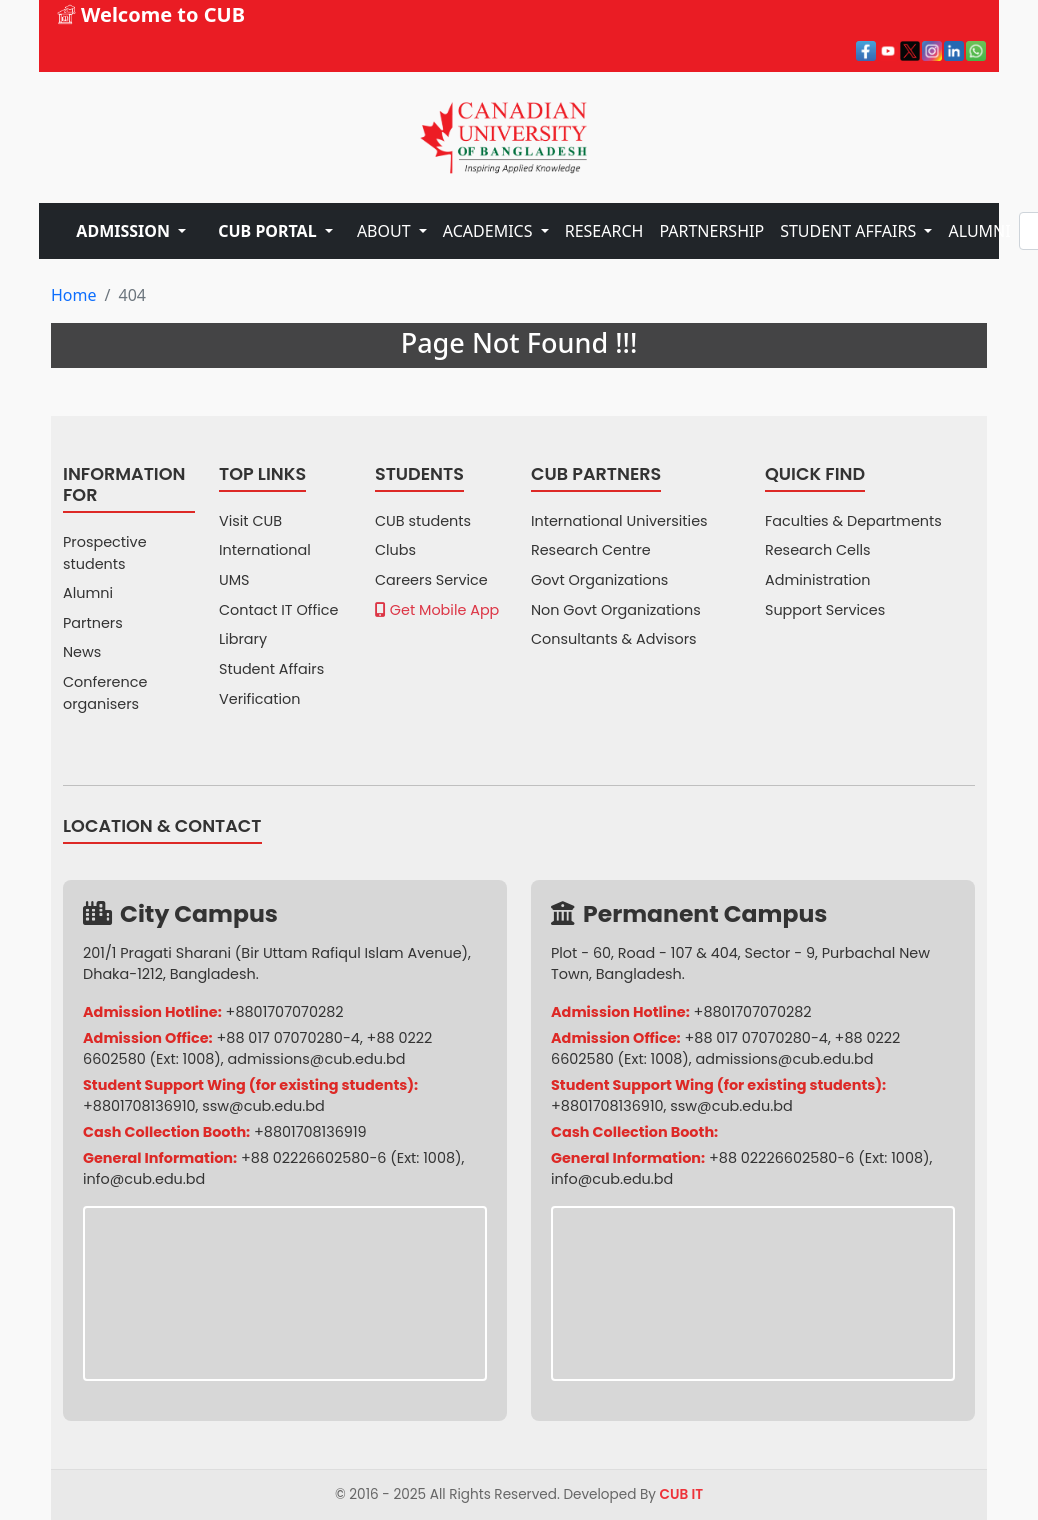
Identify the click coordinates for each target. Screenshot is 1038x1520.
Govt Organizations (599, 580)
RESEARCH (604, 231)
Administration (818, 580)
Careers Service (431, 580)
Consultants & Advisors (614, 639)
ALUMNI (979, 231)
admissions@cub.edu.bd (317, 1059)
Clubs (395, 550)
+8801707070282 (285, 1012)
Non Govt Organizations (616, 610)
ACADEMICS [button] (490, 231)
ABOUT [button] (386, 231)
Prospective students (105, 553)
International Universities (619, 521)
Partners (93, 623)
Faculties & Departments (853, 521)
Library (243, 639)
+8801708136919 (310, 1132)
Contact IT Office (278, 610)
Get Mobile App (437, 610)
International (265, 550)
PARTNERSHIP (711, 231)
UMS (234, 580)
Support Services (825, 610)
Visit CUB (250, 521)
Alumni (88, 593)
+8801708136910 (139, 1106)
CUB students (423, 521)
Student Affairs (271, 669)
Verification (260, 699)
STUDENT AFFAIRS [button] (850, 231)
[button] (131, 231)
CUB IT (682, 1494)
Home (74, 295)
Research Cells (818, 550)
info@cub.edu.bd (144, 1179)
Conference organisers (105, 693)
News (82, 652)
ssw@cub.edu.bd (263, 1106)
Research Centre (591, 550)
